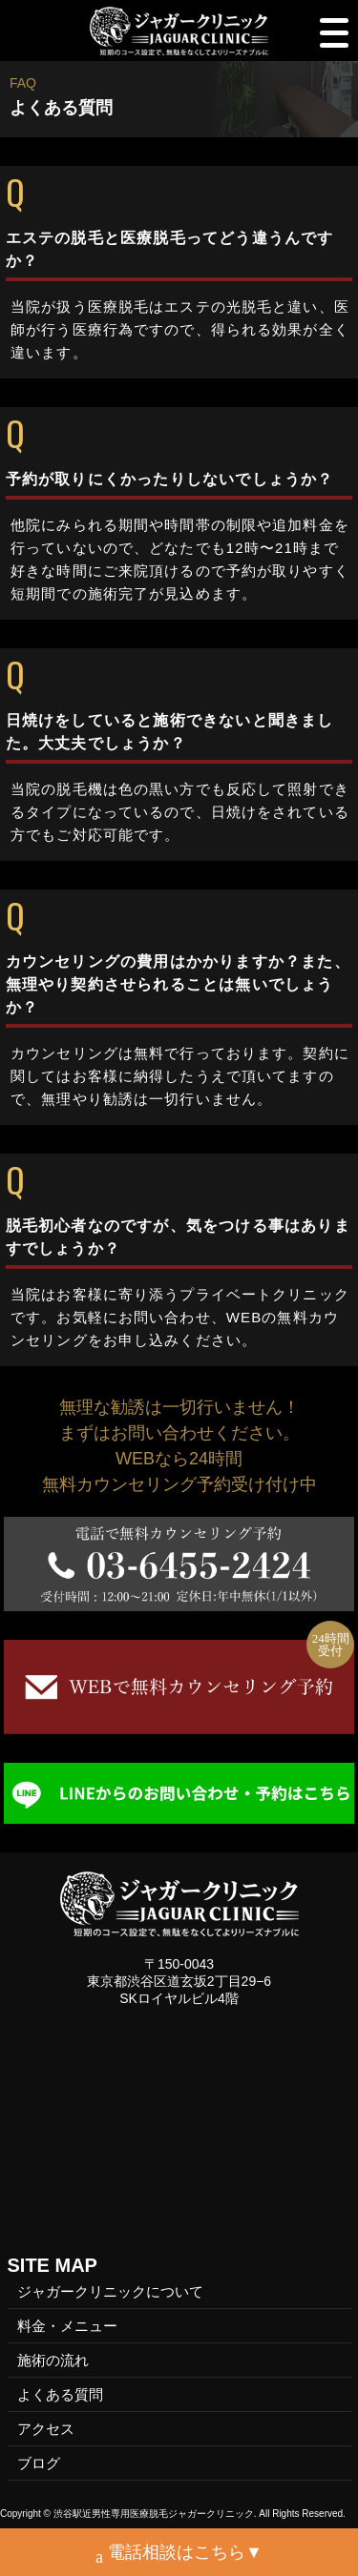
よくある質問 (60, 2394)
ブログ (38, 2463)
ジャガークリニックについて (110, 2291)
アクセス (45, 2429)
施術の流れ (53, 2360)
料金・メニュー (67, 2326)
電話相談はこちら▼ (179, 2554)
